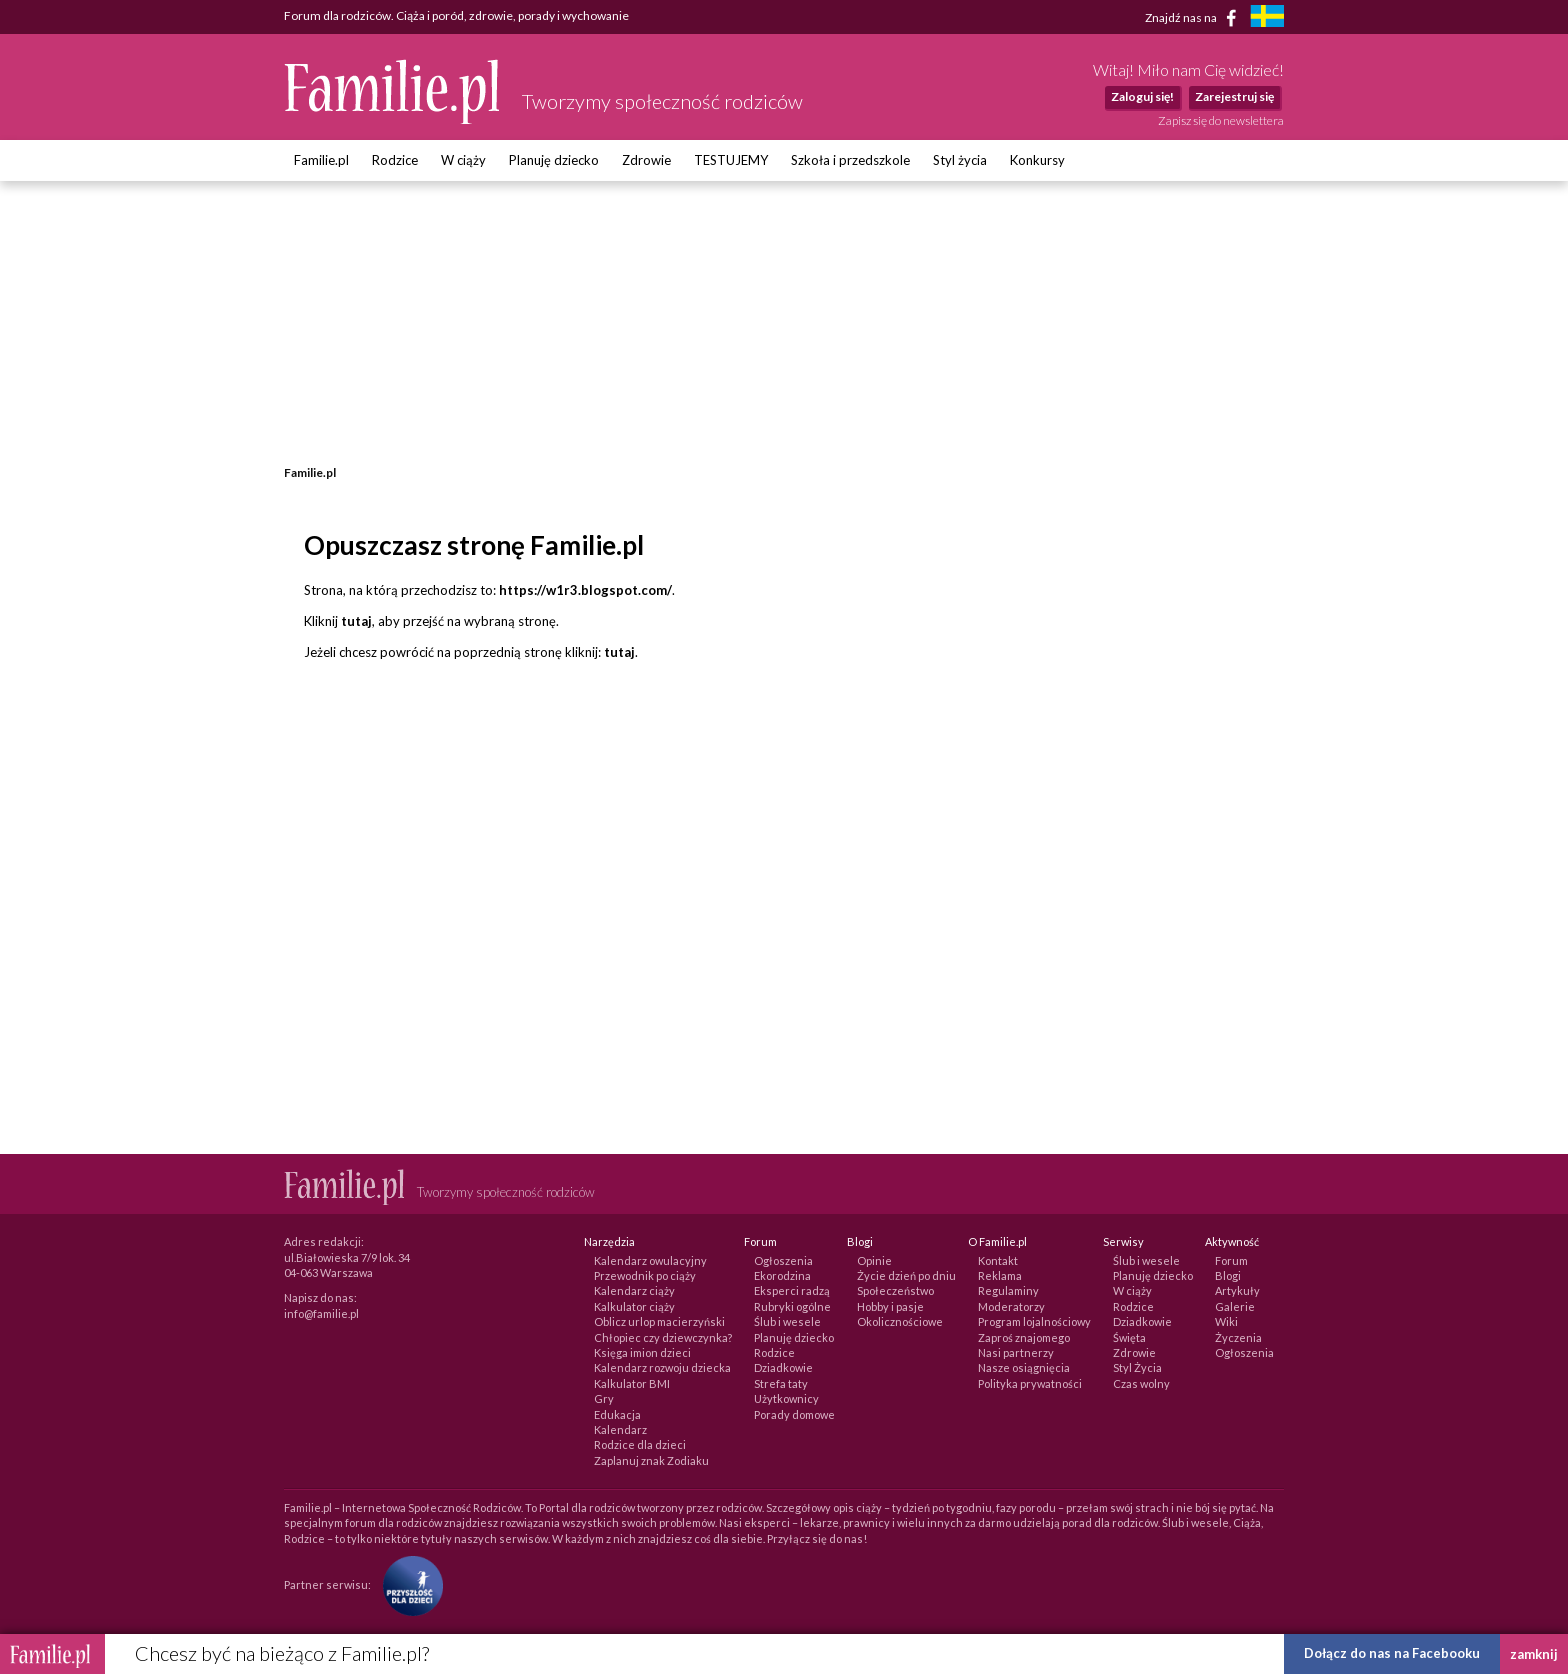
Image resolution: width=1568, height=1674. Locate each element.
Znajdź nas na (1194, 18)
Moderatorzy (1011, 1306)
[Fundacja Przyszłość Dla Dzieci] (408, 1584)
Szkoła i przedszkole (850, 160)
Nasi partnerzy (1016, 1352)
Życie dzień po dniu (906, 1275)
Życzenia (1238, 1337)
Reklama (1000, 1275)
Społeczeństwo (895, 1290)
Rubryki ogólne (792, 1306)
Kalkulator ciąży (634, 1306)
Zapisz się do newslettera (1221, 120)
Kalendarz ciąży (634, 1290)
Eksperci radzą (792, 1290)
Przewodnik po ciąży (645, 1275)
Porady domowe (794, 1414)
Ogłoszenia (783, 1260)
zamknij (1534, 1654)
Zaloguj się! (1142, 96)
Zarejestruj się (1234, 96)
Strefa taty (781, 1383)
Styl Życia (1137, 1367)
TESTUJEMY (731, 160)
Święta (1129, 1337)
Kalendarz (620, 1429)
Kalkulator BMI (632, 1383)
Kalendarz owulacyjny (650, 1260)
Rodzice (395, 160)
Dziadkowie (783, 1367)
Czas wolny (1141, 1383)
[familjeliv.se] (1267, 18)
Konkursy (1037, 160)
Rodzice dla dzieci (640, 1444)
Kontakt (998, 1260)
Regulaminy (1008, 1290)
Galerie (1235, 1306)
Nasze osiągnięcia (1024, 1367)
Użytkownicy (786, 1398)
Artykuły (1237, 1290)
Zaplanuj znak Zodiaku (651, 1460)
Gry (604, 1398)
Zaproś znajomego (1024, 1337)
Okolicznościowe (900, 1321)
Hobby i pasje (890, 1306)
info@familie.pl (321, 1313)
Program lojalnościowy (1034, 1321)
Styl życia (960, 160)
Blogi (1228, 1275)
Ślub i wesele (787, 1321)
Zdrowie (646, 160)
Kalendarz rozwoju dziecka (662, 1367)
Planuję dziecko (554, 160)
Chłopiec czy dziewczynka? (663, 1337)
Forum (1231, 1260)
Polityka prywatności (1030, 1383)
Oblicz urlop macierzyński (659, 1321)
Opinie (874, 1260)
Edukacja (617, 1414)
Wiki (1226, 1321)
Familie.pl (321, 160)
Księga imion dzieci (642, 1352)
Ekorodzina (782, 1275)
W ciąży (463, 160)
